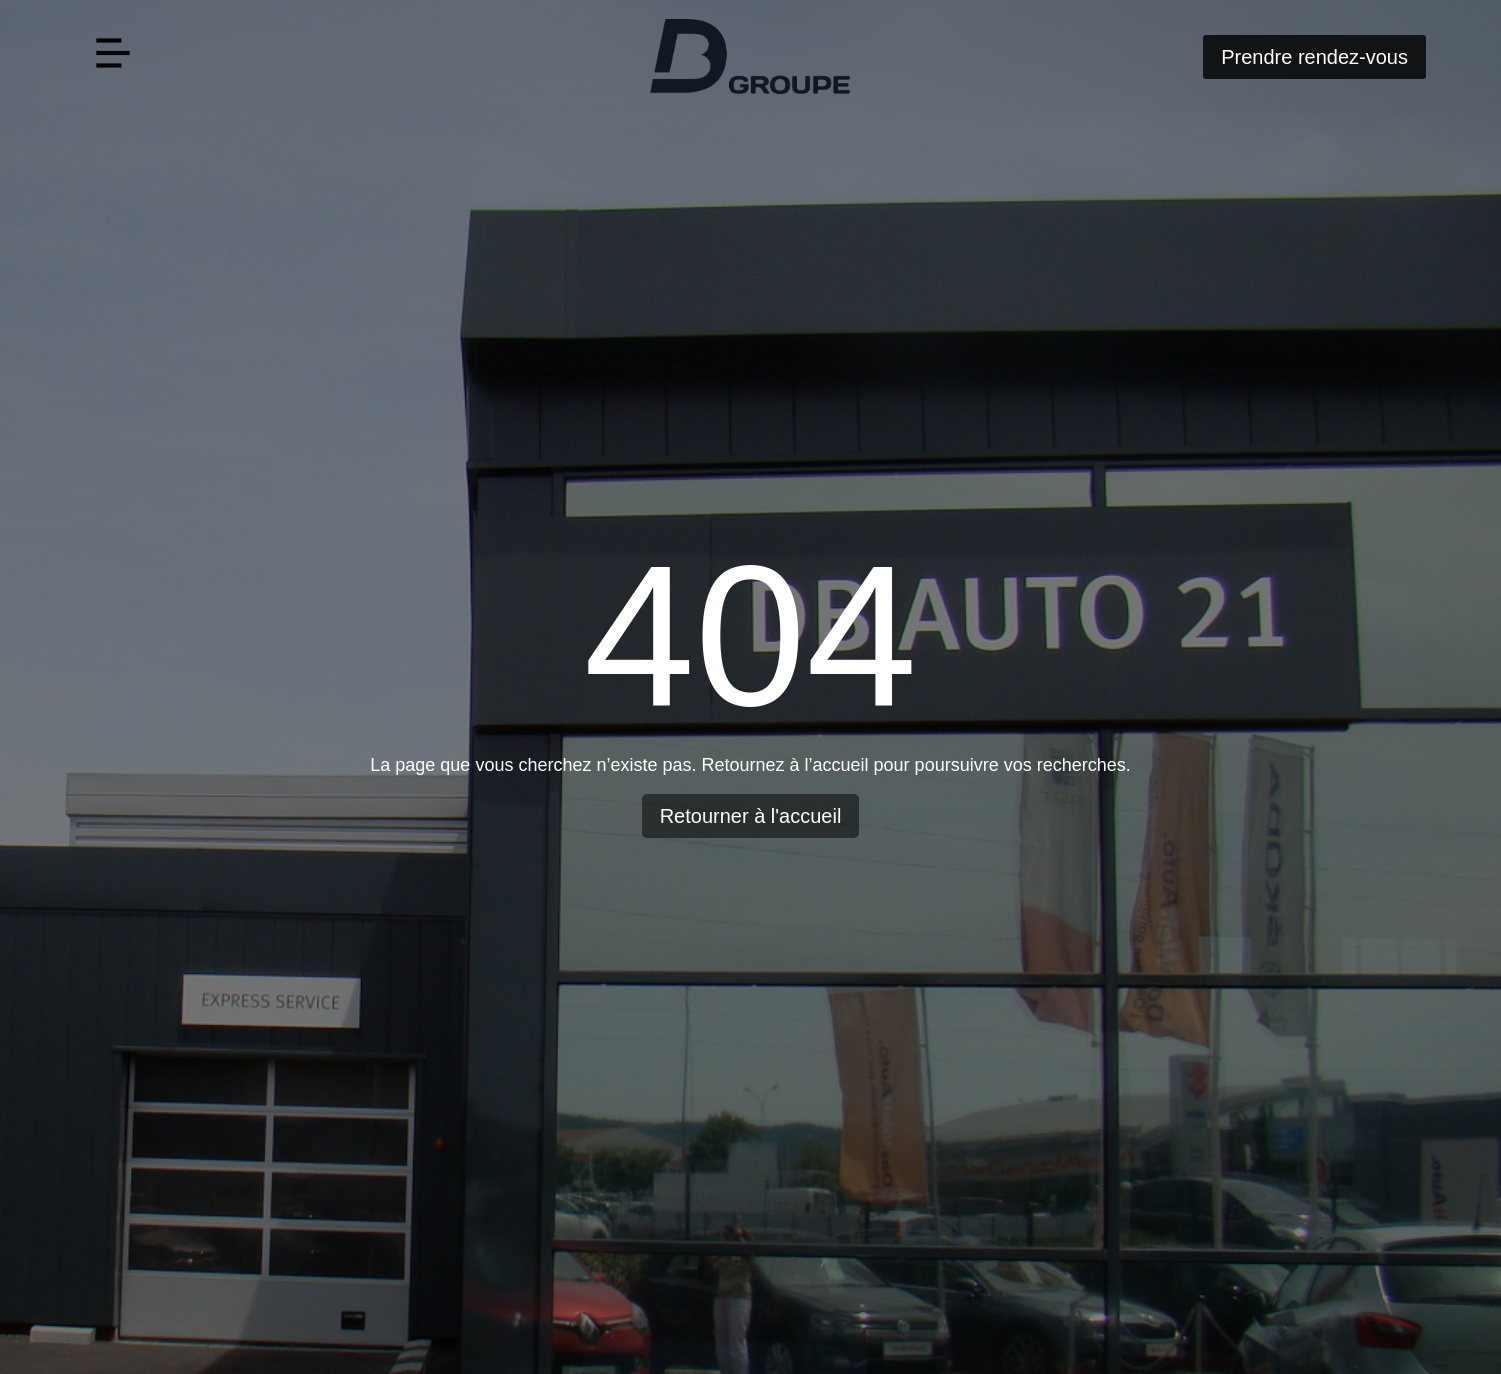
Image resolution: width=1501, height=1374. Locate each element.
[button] (112, 56)
